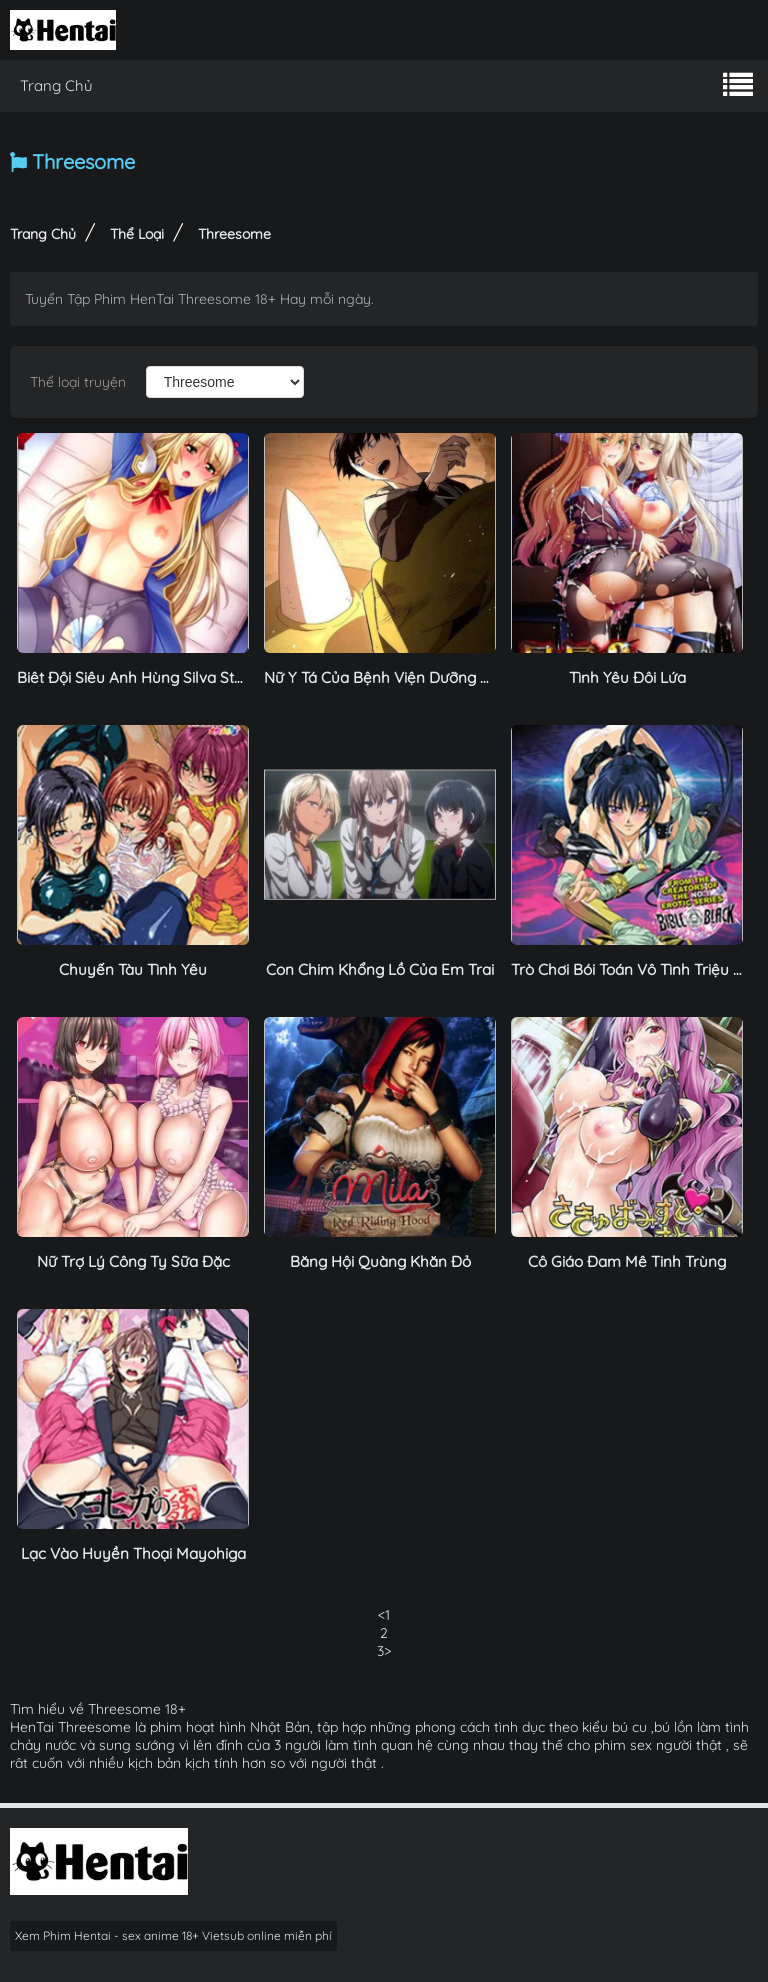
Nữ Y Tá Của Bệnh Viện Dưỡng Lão (385, 677)
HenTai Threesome (70, 1727)
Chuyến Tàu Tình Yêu (133, 969)
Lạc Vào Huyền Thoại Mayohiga (133, 1553)
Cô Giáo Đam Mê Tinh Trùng (627, 1261)
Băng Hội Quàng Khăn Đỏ (380, 1261)
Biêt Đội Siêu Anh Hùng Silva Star (133, 677)
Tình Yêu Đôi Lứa (627, 677)
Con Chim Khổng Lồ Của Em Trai (380, 969)
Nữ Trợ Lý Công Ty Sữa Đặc (133, 1261)
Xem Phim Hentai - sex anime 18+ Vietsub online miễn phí (173, 1935)
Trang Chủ (56, 85)
